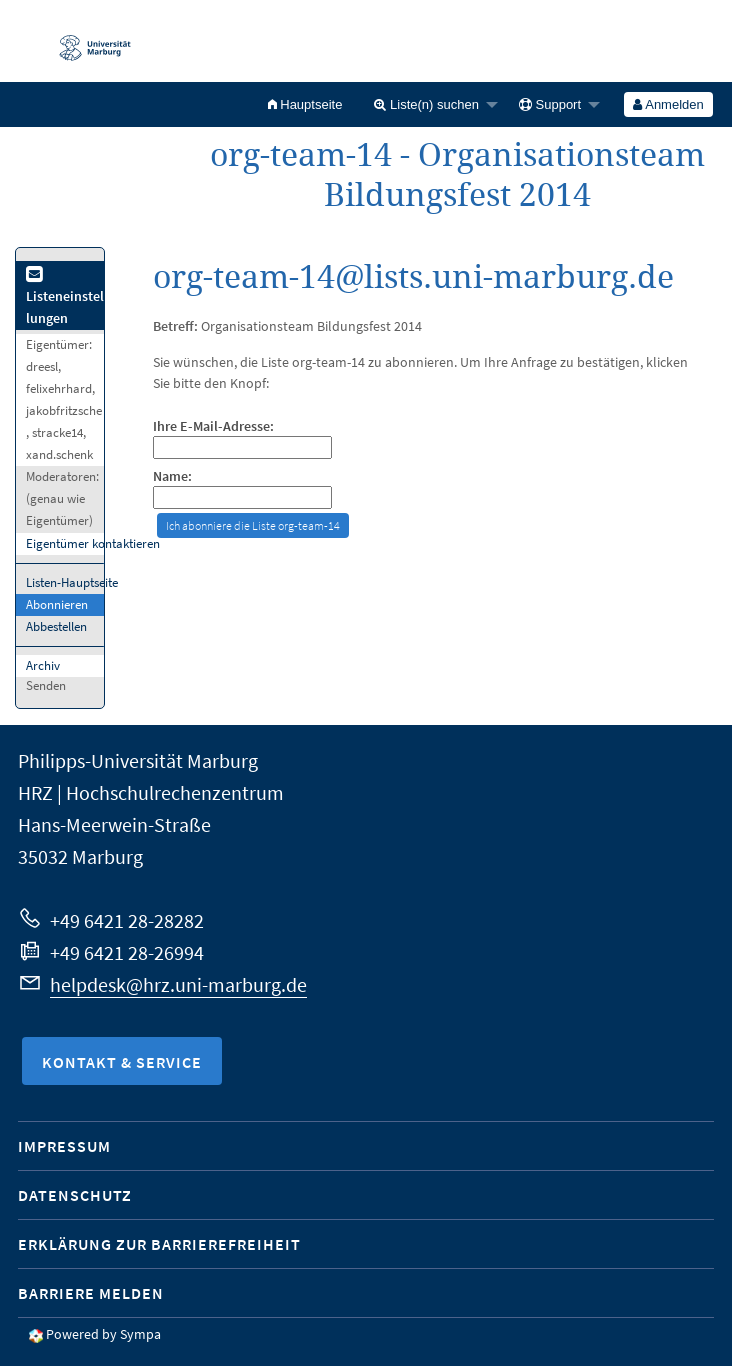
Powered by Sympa (103, 1334)
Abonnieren (57, 604)
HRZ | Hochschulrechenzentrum (151, 792)
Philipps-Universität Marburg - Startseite (85, 41)
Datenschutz (75, 1195)
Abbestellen (56, 626)
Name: (172, 476)
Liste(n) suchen (426, 104)
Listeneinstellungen (65, 297)
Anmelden (668, 104)
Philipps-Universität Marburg (138, 760)
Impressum (64, 1146)
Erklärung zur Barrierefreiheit (159, 1244)
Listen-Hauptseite (72, 582)
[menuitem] (305, 104)
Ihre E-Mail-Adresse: (213, 426)
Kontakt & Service (122, 1062)
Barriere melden (91, 1293)
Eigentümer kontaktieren (93, 543)
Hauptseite (305, 104)
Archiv (43, 665)
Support (550, 104)
